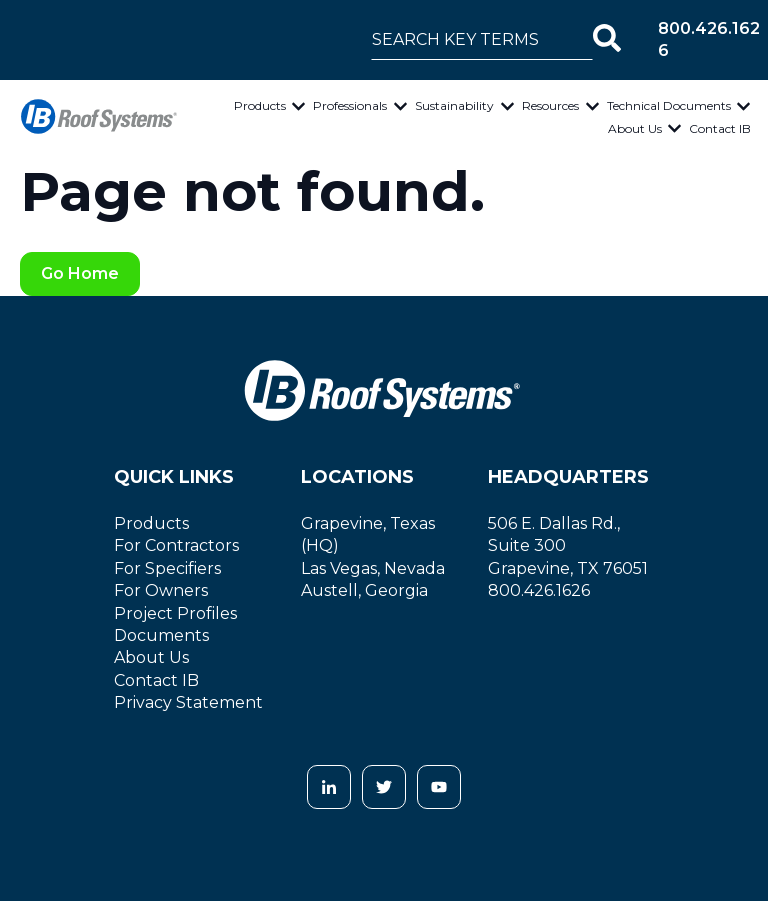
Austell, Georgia (364, 590)
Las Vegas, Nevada (373, 568)
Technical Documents (669, 105)
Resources (550, 105)
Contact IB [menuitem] (156, 680)
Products (260, 105)
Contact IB (720, 128)
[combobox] (482, 40)
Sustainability (454, 105)
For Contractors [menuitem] (176, 545)
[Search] (607, 40)
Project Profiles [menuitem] (175, 613)
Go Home (80, 273)
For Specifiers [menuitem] (167, 568)
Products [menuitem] (151, 523)
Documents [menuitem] (161, 635)
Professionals (350, 105)
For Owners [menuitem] (161, 590)
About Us (635, 128)
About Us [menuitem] (151, 657)
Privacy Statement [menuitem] (188, 702)
